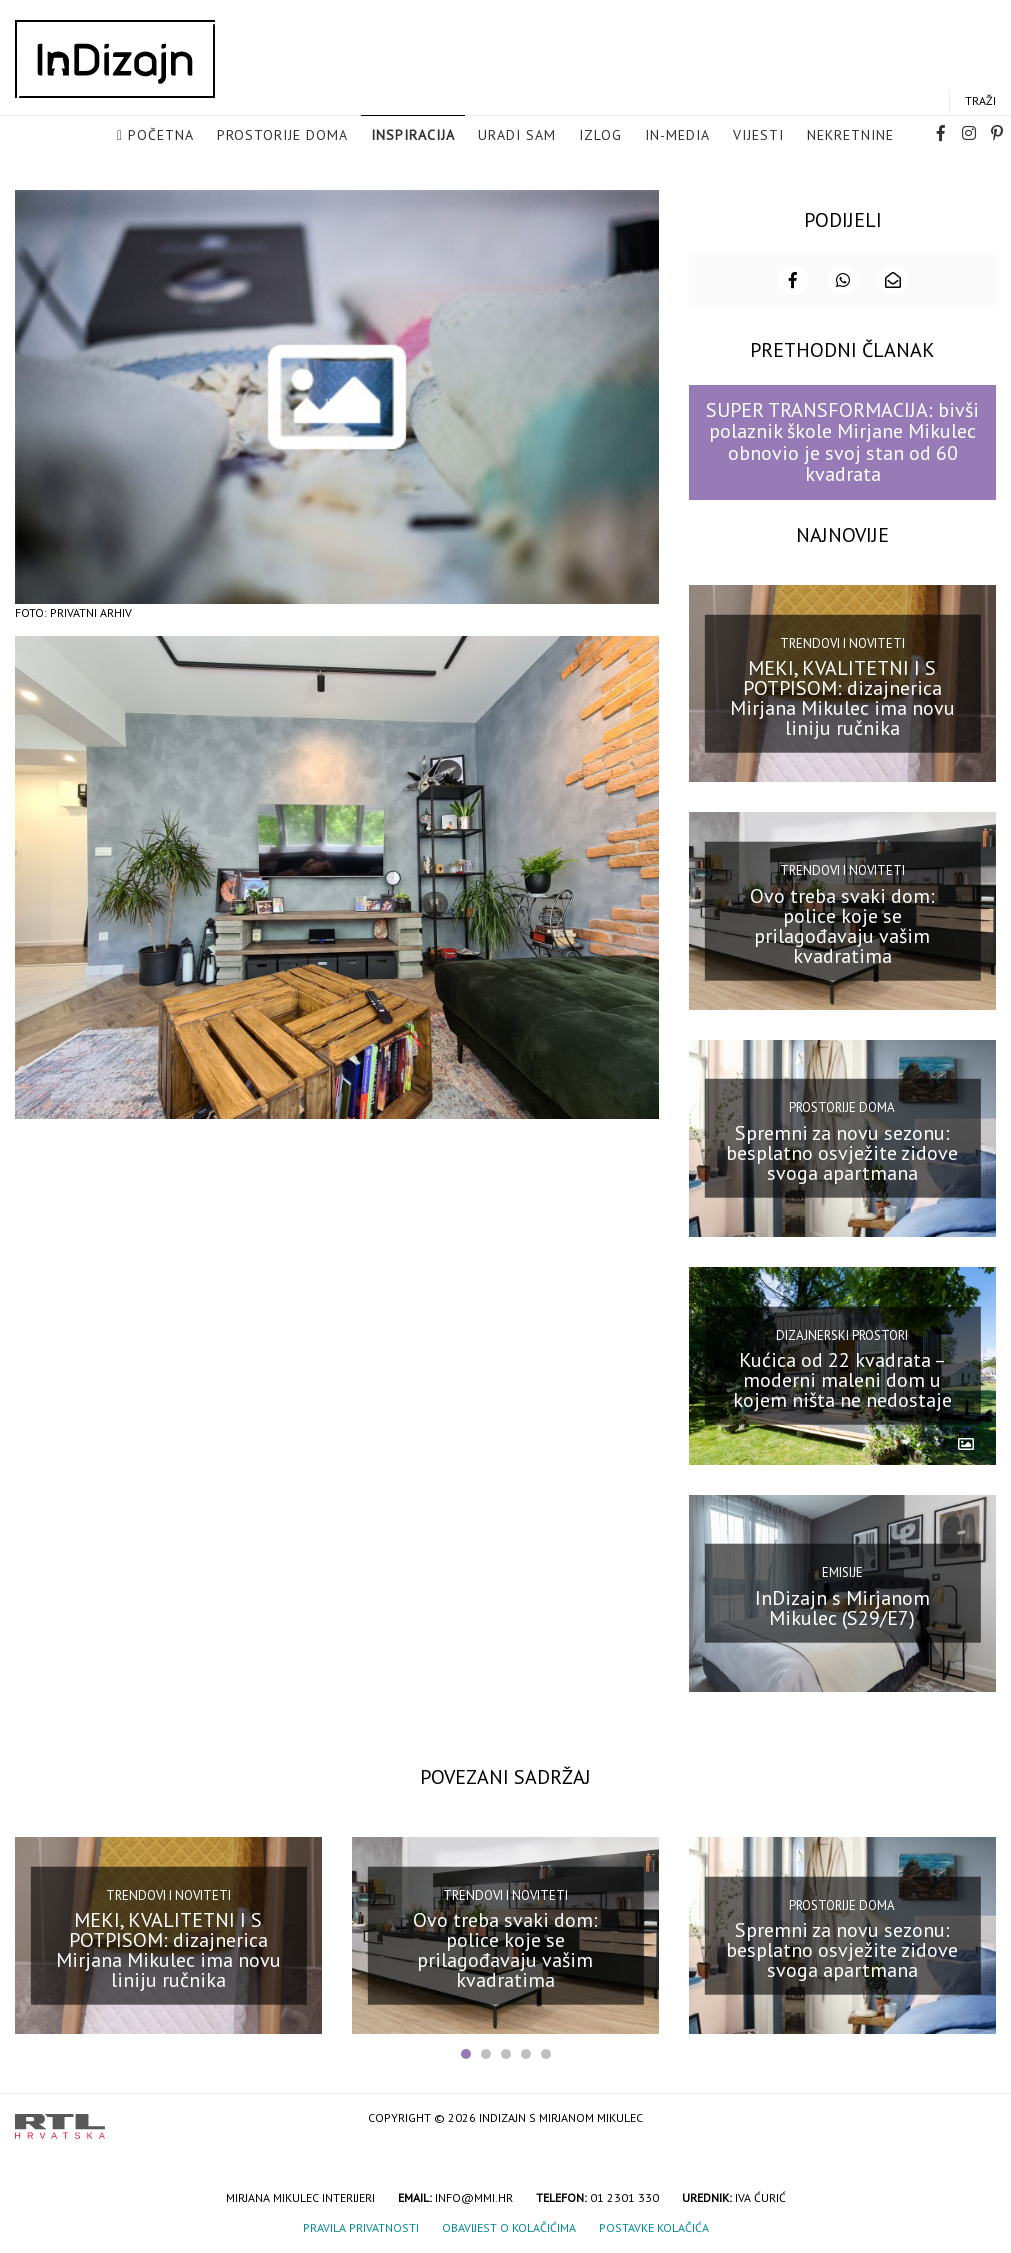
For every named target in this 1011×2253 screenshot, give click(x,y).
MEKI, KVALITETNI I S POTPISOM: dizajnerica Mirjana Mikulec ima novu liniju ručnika (842, 696)
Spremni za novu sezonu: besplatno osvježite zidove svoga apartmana (842, 1151)
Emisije (842, 1570)
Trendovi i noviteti (842, 641)
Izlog (600, 136)
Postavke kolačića (654, 2226)
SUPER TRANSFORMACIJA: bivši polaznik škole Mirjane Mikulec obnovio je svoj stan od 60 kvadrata (842, 440)
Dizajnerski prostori (842, 1333)
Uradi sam (517, 136)
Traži (980, 101)
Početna (161, 136)
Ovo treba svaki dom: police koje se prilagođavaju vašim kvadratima (842, 924)
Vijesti (758, 136)
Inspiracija (413, 136)
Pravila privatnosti (361, 2226)
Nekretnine (850, 136)
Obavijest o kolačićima (509, 2226)
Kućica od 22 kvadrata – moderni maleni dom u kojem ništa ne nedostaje (842, 1378)
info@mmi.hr (474, 2196)
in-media (677, 136)
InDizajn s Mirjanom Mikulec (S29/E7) (842, 1606)
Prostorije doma (282, 136)
